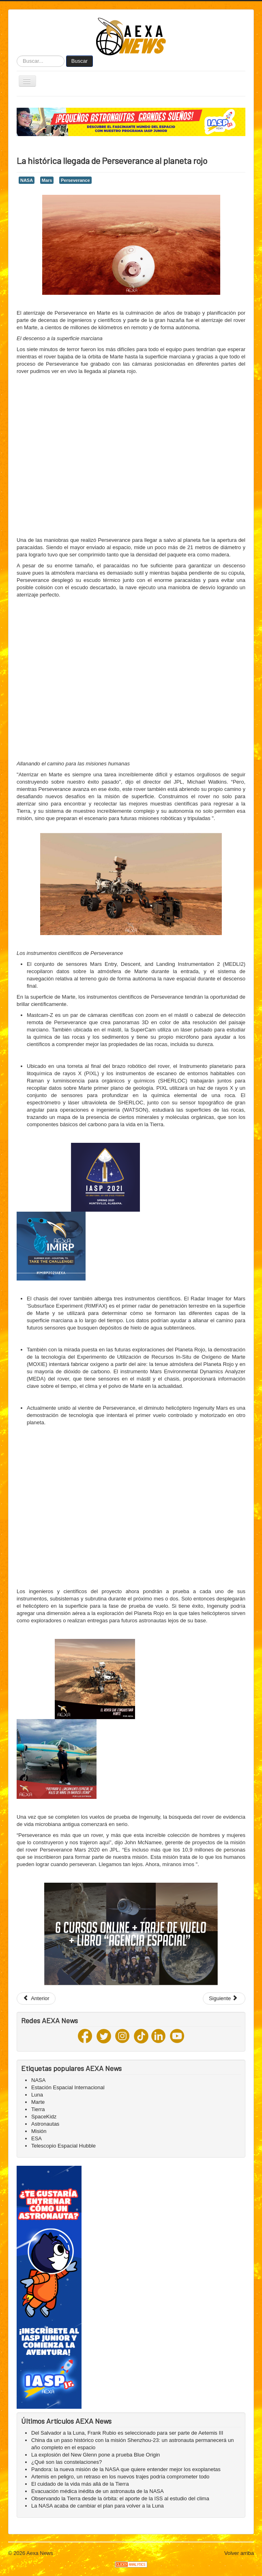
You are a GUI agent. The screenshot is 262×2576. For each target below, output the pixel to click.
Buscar (79, 61)
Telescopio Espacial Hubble (63, 2146)
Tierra (38, 2109)
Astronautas (45, 2124)
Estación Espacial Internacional (68, 2087)
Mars (47, 180)
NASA (26, 180)
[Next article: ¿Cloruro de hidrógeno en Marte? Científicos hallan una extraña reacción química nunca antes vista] (224, 1998)
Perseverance (75, 180)
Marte (38, 2102)
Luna (37, 2095)
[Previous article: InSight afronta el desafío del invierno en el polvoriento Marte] (36, 1998)
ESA (36, 2138)
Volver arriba (239, 2553)
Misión (39, 2131)
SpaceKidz (43, 2117)
